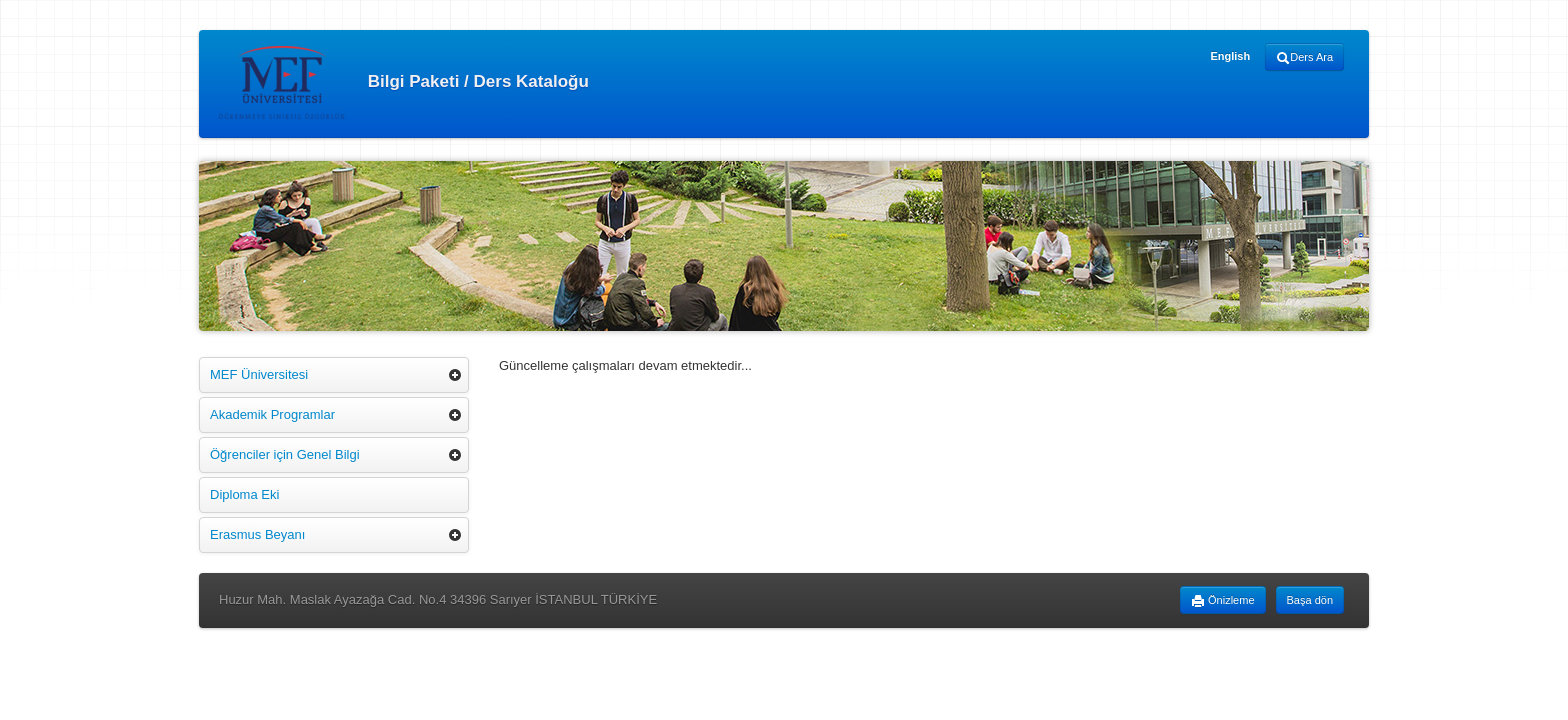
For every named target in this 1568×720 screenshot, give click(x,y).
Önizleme (1223, 601)
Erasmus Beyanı (257, 534)
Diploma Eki (244, 494)
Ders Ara (1304, 58)
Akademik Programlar (272, 414)
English (1230, 56)
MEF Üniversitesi (259, 374)
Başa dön (1310, 600)
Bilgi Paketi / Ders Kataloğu (404, 82)
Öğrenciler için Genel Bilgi (285, 454)
